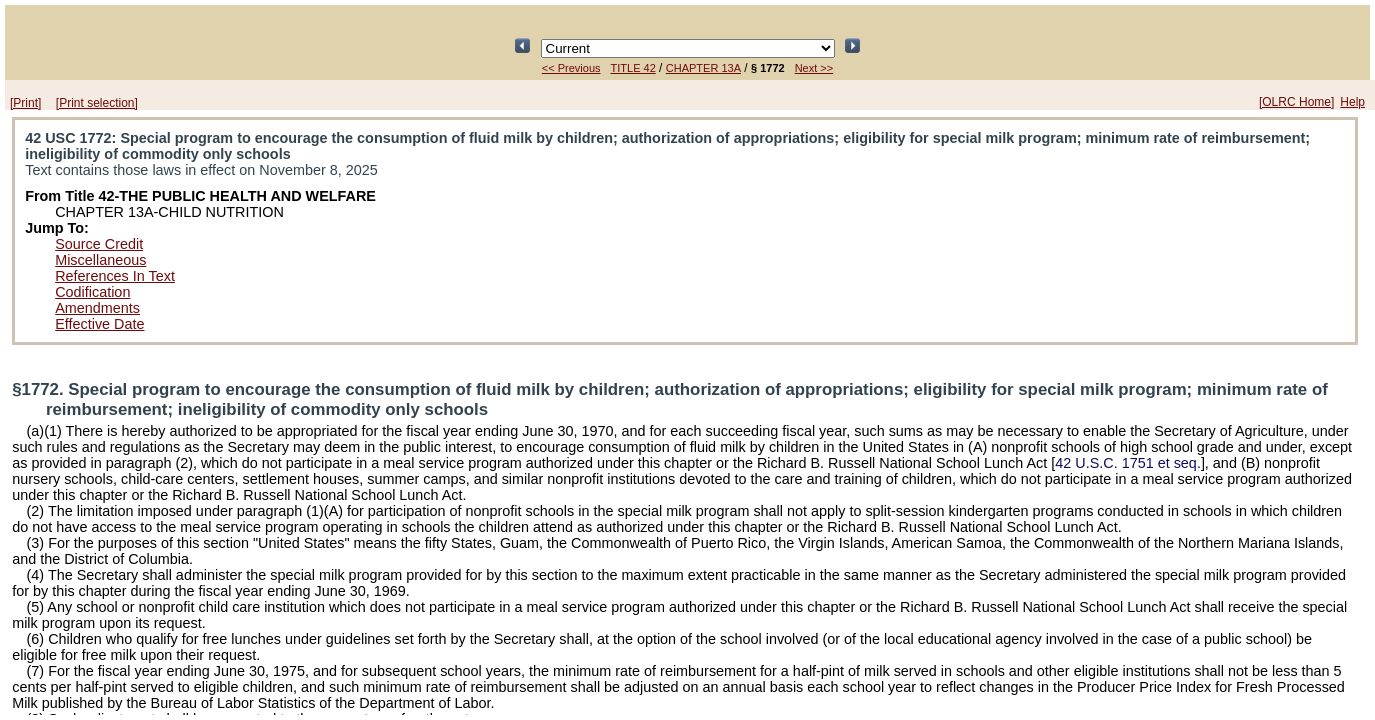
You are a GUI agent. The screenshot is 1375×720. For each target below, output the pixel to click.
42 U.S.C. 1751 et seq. (1128, 463)
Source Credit (99, 244)
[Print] (25, 103)
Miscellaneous (100, 260)
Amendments (97, 308)
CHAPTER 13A (703, 68)
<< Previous (571, 68)
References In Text (115, 276)
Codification (92, 292)
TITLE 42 (633, 68)
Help (1352, 102)
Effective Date (99, 324)
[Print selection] (97, 103)
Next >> (814, 68)
